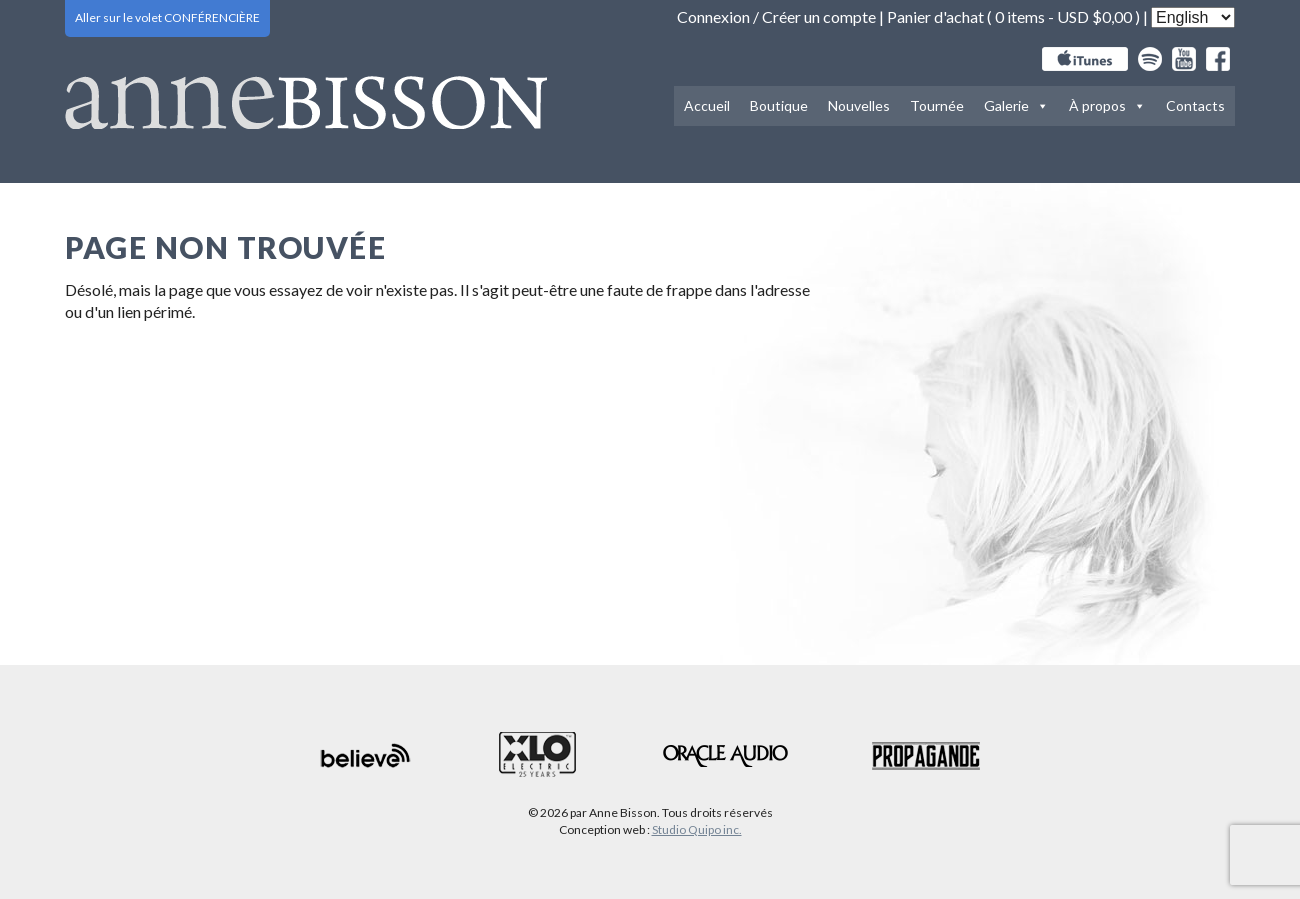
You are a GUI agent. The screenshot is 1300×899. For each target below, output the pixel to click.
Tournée (937, 105)
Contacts (1195, 105)
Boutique (779, 105)
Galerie (1016, 105)
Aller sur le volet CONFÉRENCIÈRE (167, 17)
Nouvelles (859, 105)
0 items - (1063, 16)
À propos (1107, 105)
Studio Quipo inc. (697, 829)
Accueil (707, 105)
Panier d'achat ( (941, 16)
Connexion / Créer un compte (776, 16)
